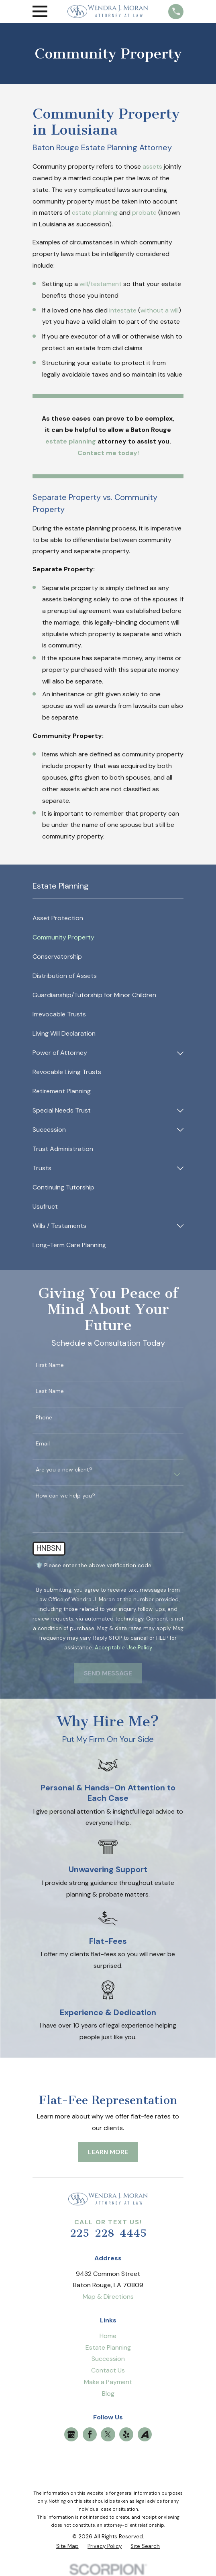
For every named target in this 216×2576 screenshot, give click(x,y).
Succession (108, 2358)
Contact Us (108, 2370)
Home (108, 2336)
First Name (50, 1365)
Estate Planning (108, 2347)
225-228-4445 (108, 2233)
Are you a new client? (64, 1469)
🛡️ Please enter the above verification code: (94, 1565)
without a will (160, 310)
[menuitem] (108, 918)
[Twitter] (108, 2434)
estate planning (95, 212)
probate (144, 212)
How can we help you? (65, 1495)
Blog (108, 2393)
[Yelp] (126, 2434)
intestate (123, 310)
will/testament (100, 284)
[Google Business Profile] (71, 2434)
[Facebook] (90, 2434)
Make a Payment (108, 2382)
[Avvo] (145, 2434)
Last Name (50, 1391)
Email (43, 1443)
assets (152, 166)
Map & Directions (108, 2296)
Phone (44, 1417)
